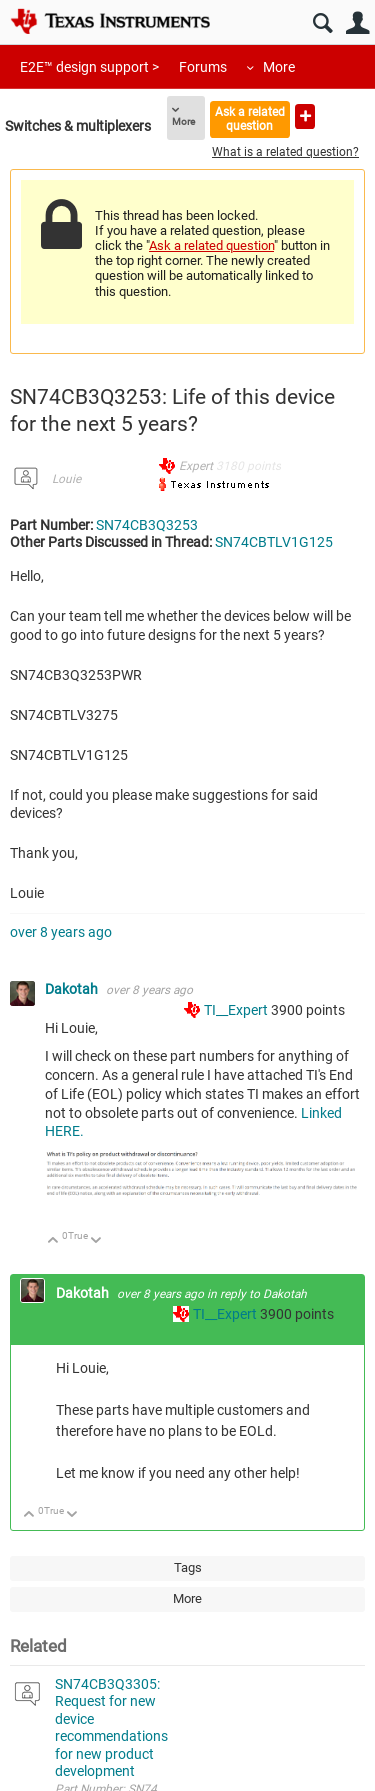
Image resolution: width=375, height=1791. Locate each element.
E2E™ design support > (89, 67)
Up (53, 1241)
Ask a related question (250, 118)
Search (322, 23)
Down (96, 1241)
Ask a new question (305, 116)
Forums (203, 67)
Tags (188, 1567)
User (357, 23)
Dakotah (73, 989)
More (279, 67)
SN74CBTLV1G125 (274, 542)
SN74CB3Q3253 (147, 525)
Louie (66, 479)
